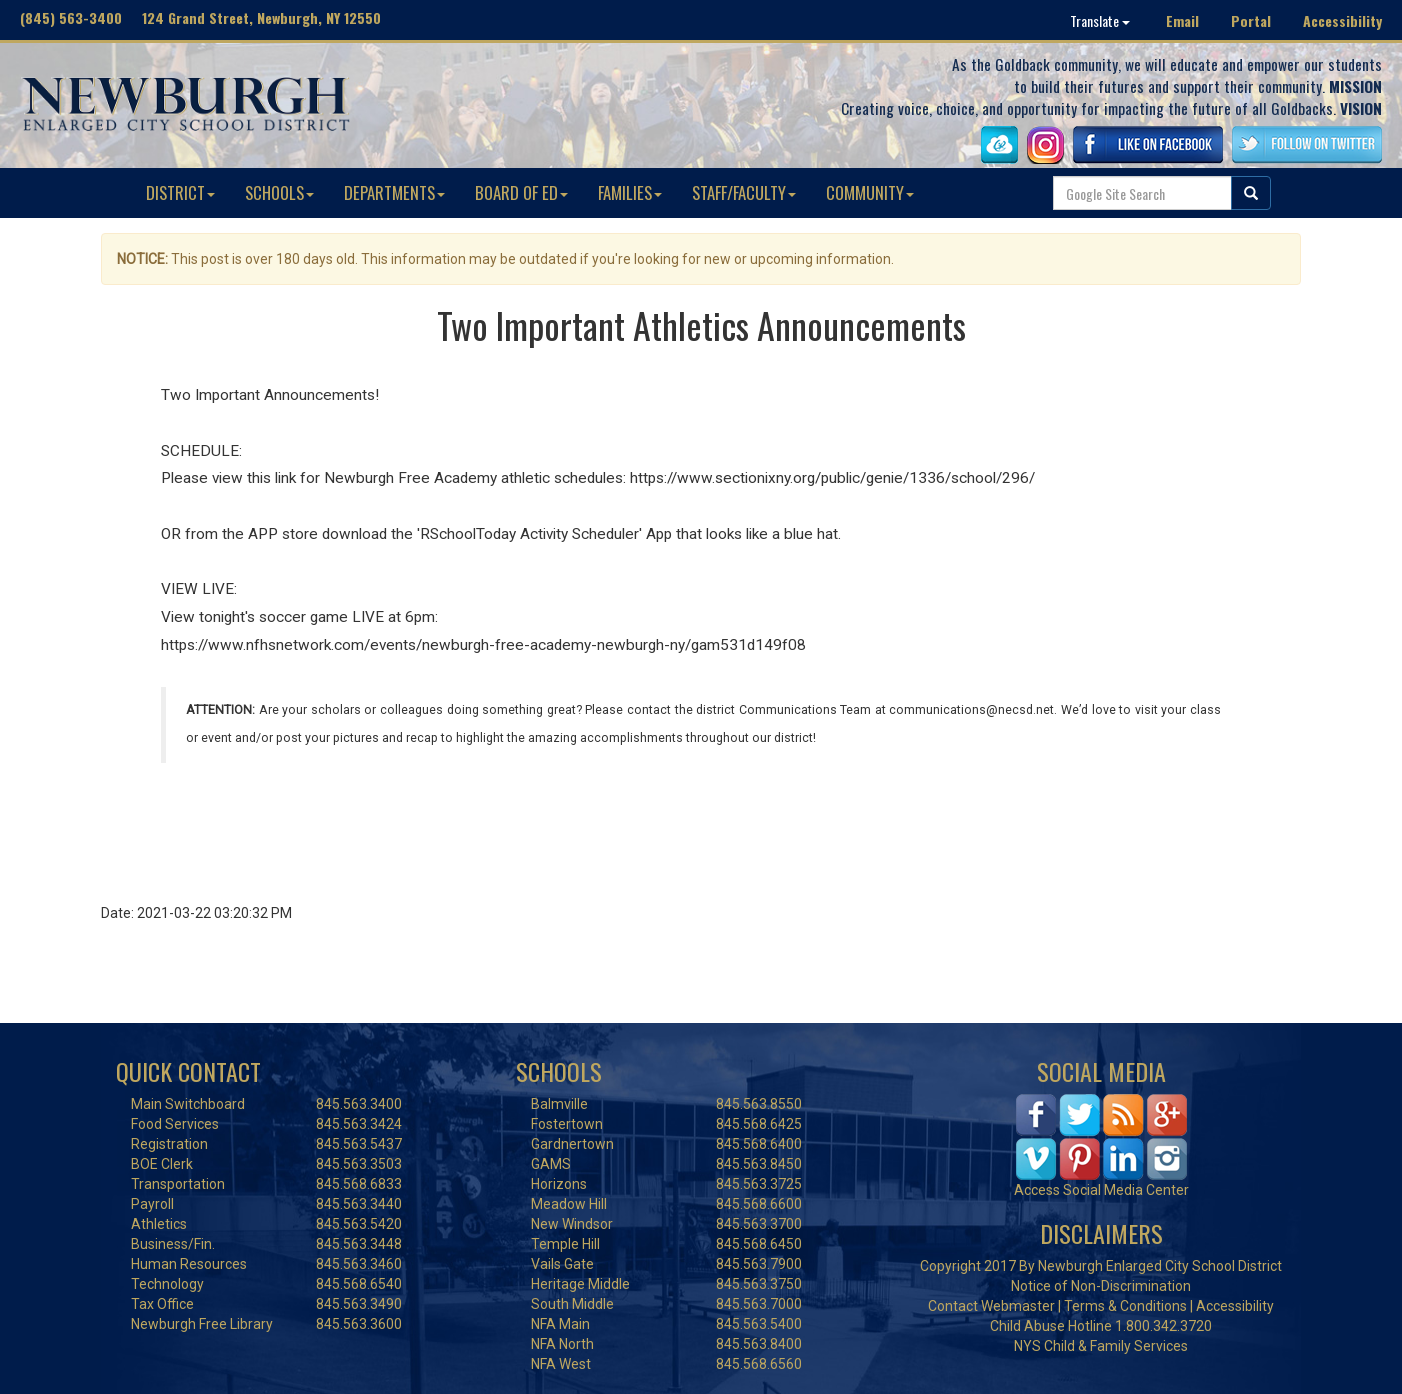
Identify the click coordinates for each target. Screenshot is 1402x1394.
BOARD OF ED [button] (521, 192)
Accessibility (1342, 20)
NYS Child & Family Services (1101, 1346)
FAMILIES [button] (630, 192)
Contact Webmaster (991, 1306)
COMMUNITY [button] (870, 192)
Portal (1251, 20)
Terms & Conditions (1125, 1306)
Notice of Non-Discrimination (1101, 1286)
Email (1182, 20)
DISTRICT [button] (180, 192)
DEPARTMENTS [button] (394, 192)
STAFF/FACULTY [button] (744, 192)
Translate (1100, 20)
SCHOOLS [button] (279, 192)
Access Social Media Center (1101, 1190)
